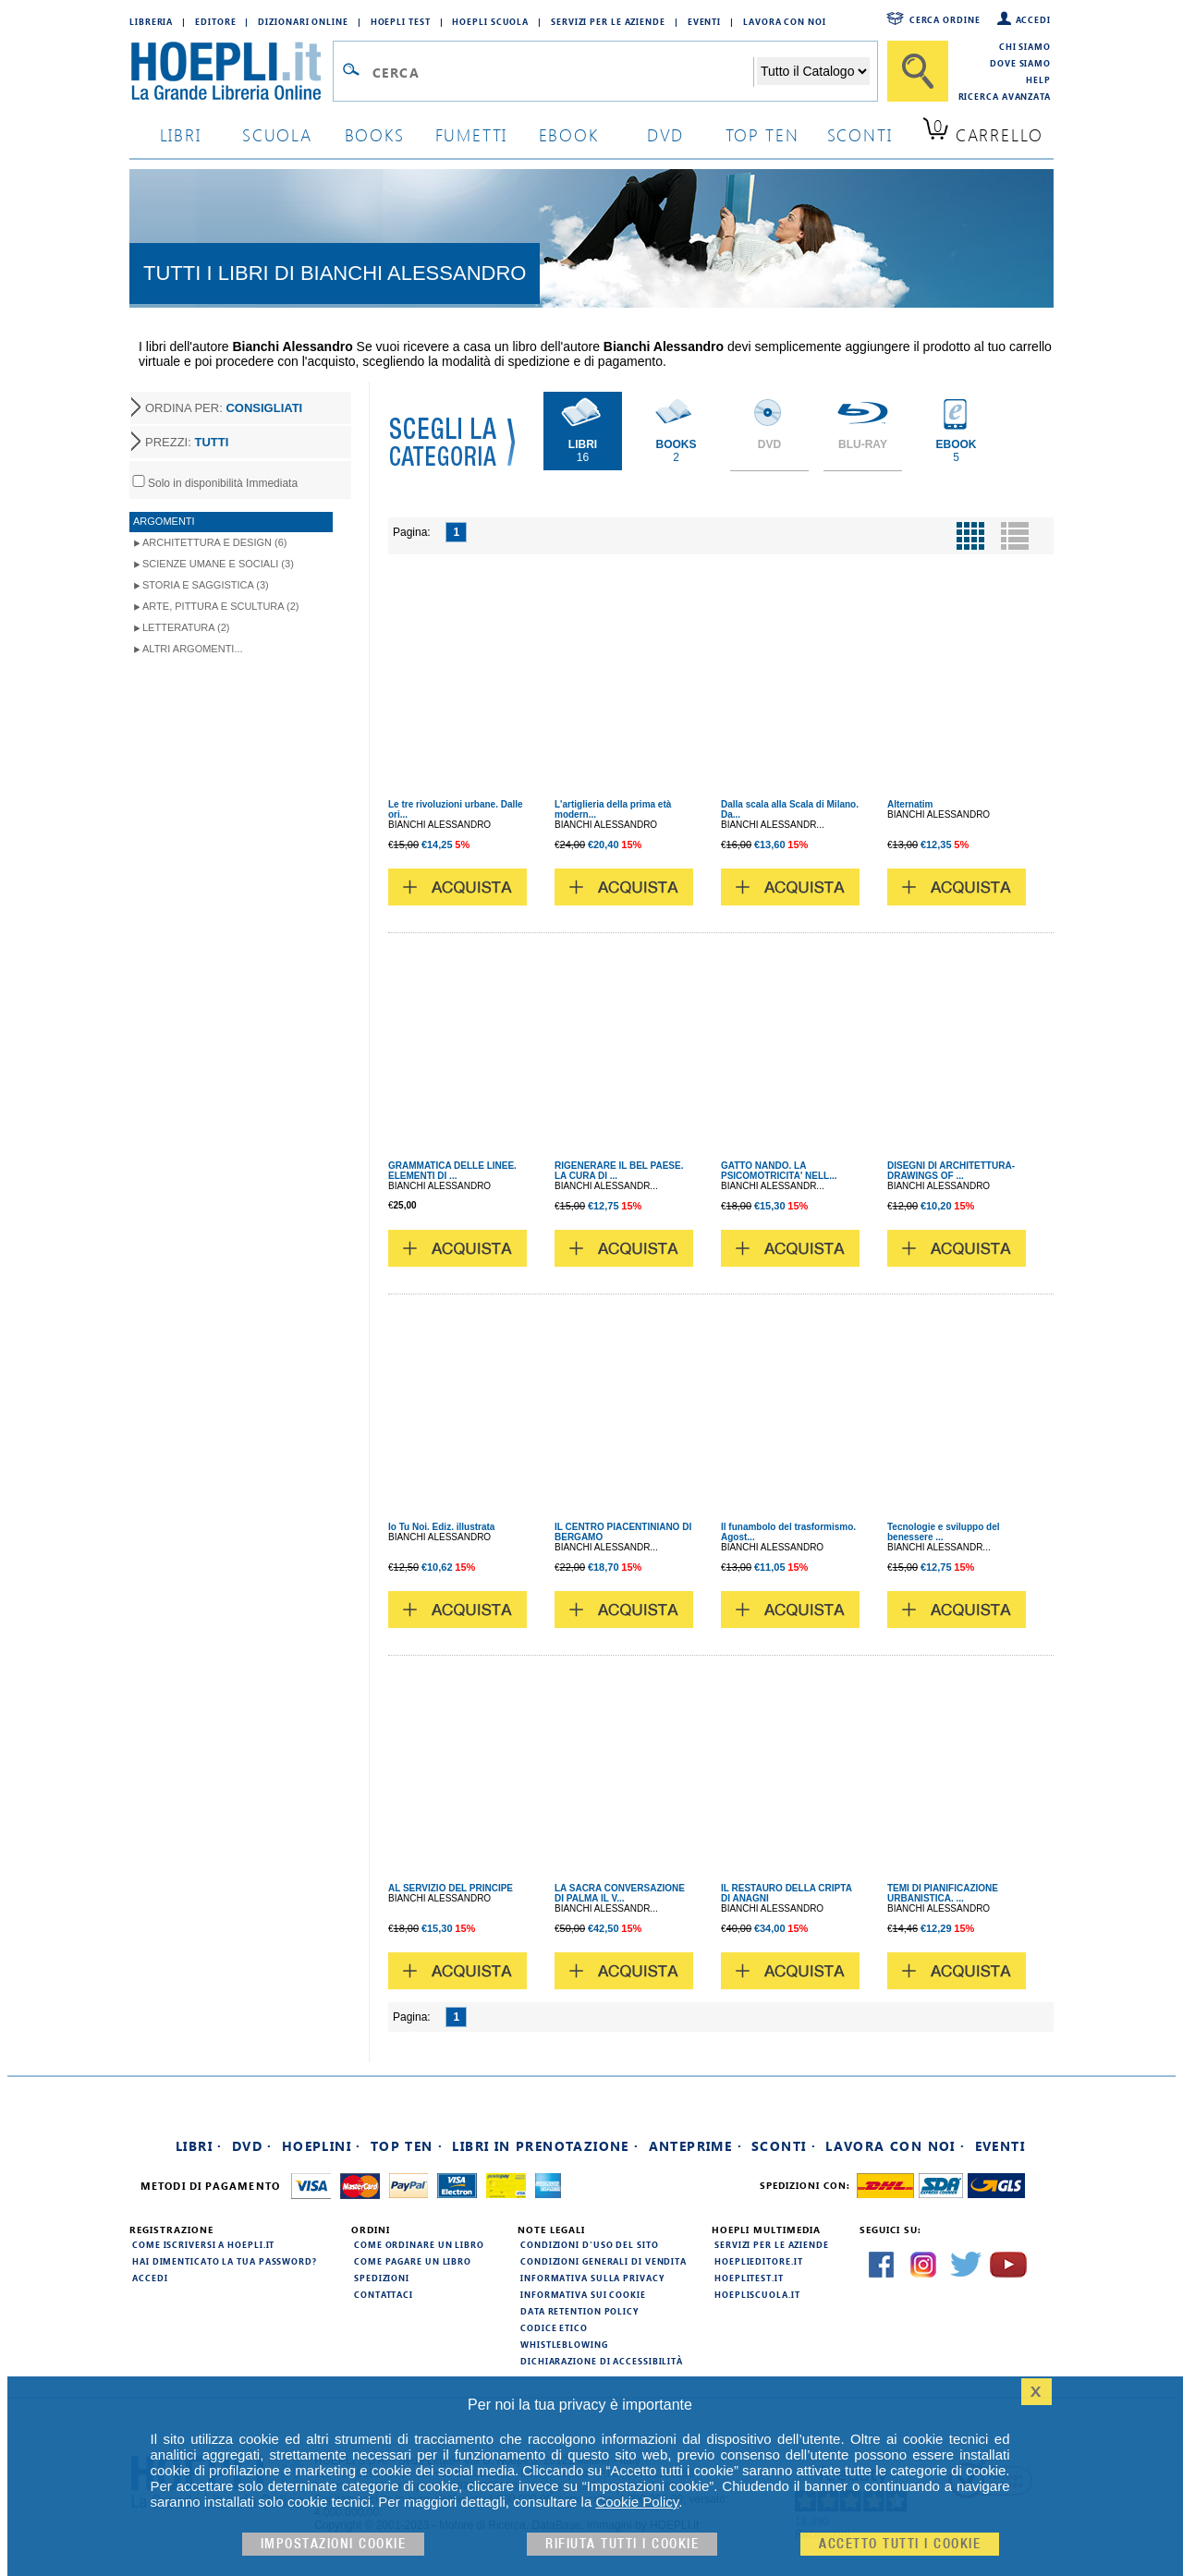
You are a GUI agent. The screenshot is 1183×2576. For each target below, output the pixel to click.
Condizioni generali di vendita (603, 2260)
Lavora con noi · (895, 2146)
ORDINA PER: (223, 408)
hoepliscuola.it (757, 2294)
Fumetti (471, 134)
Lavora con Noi (784, 21)
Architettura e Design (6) (214, 542)
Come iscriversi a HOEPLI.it (203, 2244)
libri (180, 134)
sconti (860, 134)
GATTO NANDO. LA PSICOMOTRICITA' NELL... (779, 1170)
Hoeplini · (321, 2146)
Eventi (704, 21)
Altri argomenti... (192, 648)
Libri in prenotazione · (545, 2146)
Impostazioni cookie (334, 2544)
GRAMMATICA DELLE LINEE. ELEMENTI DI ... (452, 1170)
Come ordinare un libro (419, 2244)
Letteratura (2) (186, 627)
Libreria (151, 21)
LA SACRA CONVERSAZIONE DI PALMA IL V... (620, 1893)
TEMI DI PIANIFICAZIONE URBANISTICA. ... (942, 1893)
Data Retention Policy (579, 2310)
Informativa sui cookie (583, 2294)
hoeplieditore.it (758, 2260)
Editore (215, 21)
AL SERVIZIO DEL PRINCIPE (450, 1888)
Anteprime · (695, 2146)
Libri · (199, 2146)
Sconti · (783, 2146)
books (375, 134)
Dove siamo (1020, 62)
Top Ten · (407, 2146)
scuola (277, 134)
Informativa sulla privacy (592, 2277)
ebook (569, 134)
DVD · (252, 2146)
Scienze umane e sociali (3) (218, 563)
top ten (762, 134)
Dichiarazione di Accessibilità (601, 2360)
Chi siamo (1025, 46)
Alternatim (910, 804)
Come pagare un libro (412, 2260)
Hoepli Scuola (490, 21)
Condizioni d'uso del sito (589, 2244)
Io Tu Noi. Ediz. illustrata (441, 1527)
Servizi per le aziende (608, 21)
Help (1038, 79)
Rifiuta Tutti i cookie (622, 2544)
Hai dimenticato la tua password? (224, 2260)
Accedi (1033, 19)
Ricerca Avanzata (1004, 96)
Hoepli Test (401, 21)
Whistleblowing (564, 2344)
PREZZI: (186, 442)
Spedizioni (381, 2277)
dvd (665, 134)
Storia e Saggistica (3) (205, 584)
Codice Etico (554, 2327)
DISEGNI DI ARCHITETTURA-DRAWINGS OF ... (951, 1170)
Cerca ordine (945, 19)
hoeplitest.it (749, 2277)
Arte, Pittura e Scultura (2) (220, 606)
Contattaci (383, 2294)
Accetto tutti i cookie (900, 2544)
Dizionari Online (303, 21)
